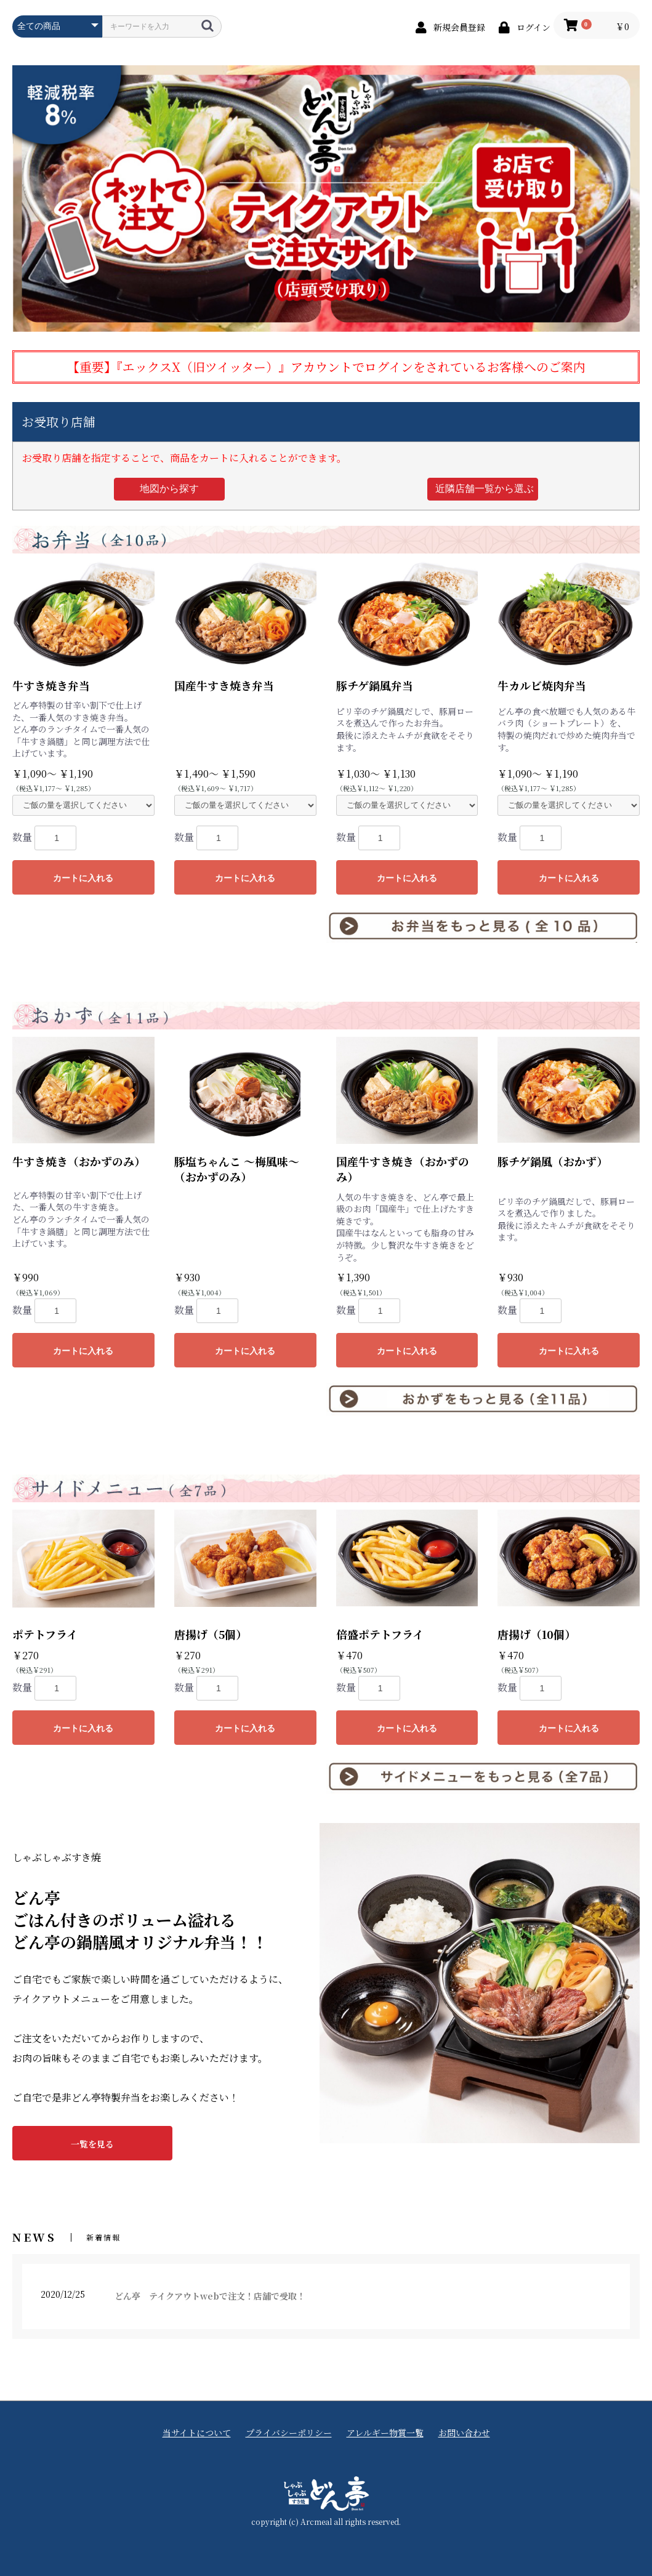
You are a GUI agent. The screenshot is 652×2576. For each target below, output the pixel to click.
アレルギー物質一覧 (385, 2433)
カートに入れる (83, 878)
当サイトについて (197, 2433)
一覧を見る (92, 2144)
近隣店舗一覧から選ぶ (484, 488)
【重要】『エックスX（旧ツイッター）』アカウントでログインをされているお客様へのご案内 (326, 367)
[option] (326, 198)
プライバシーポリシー (289, 2433)
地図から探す (169, 488)
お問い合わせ (464, 2433)
